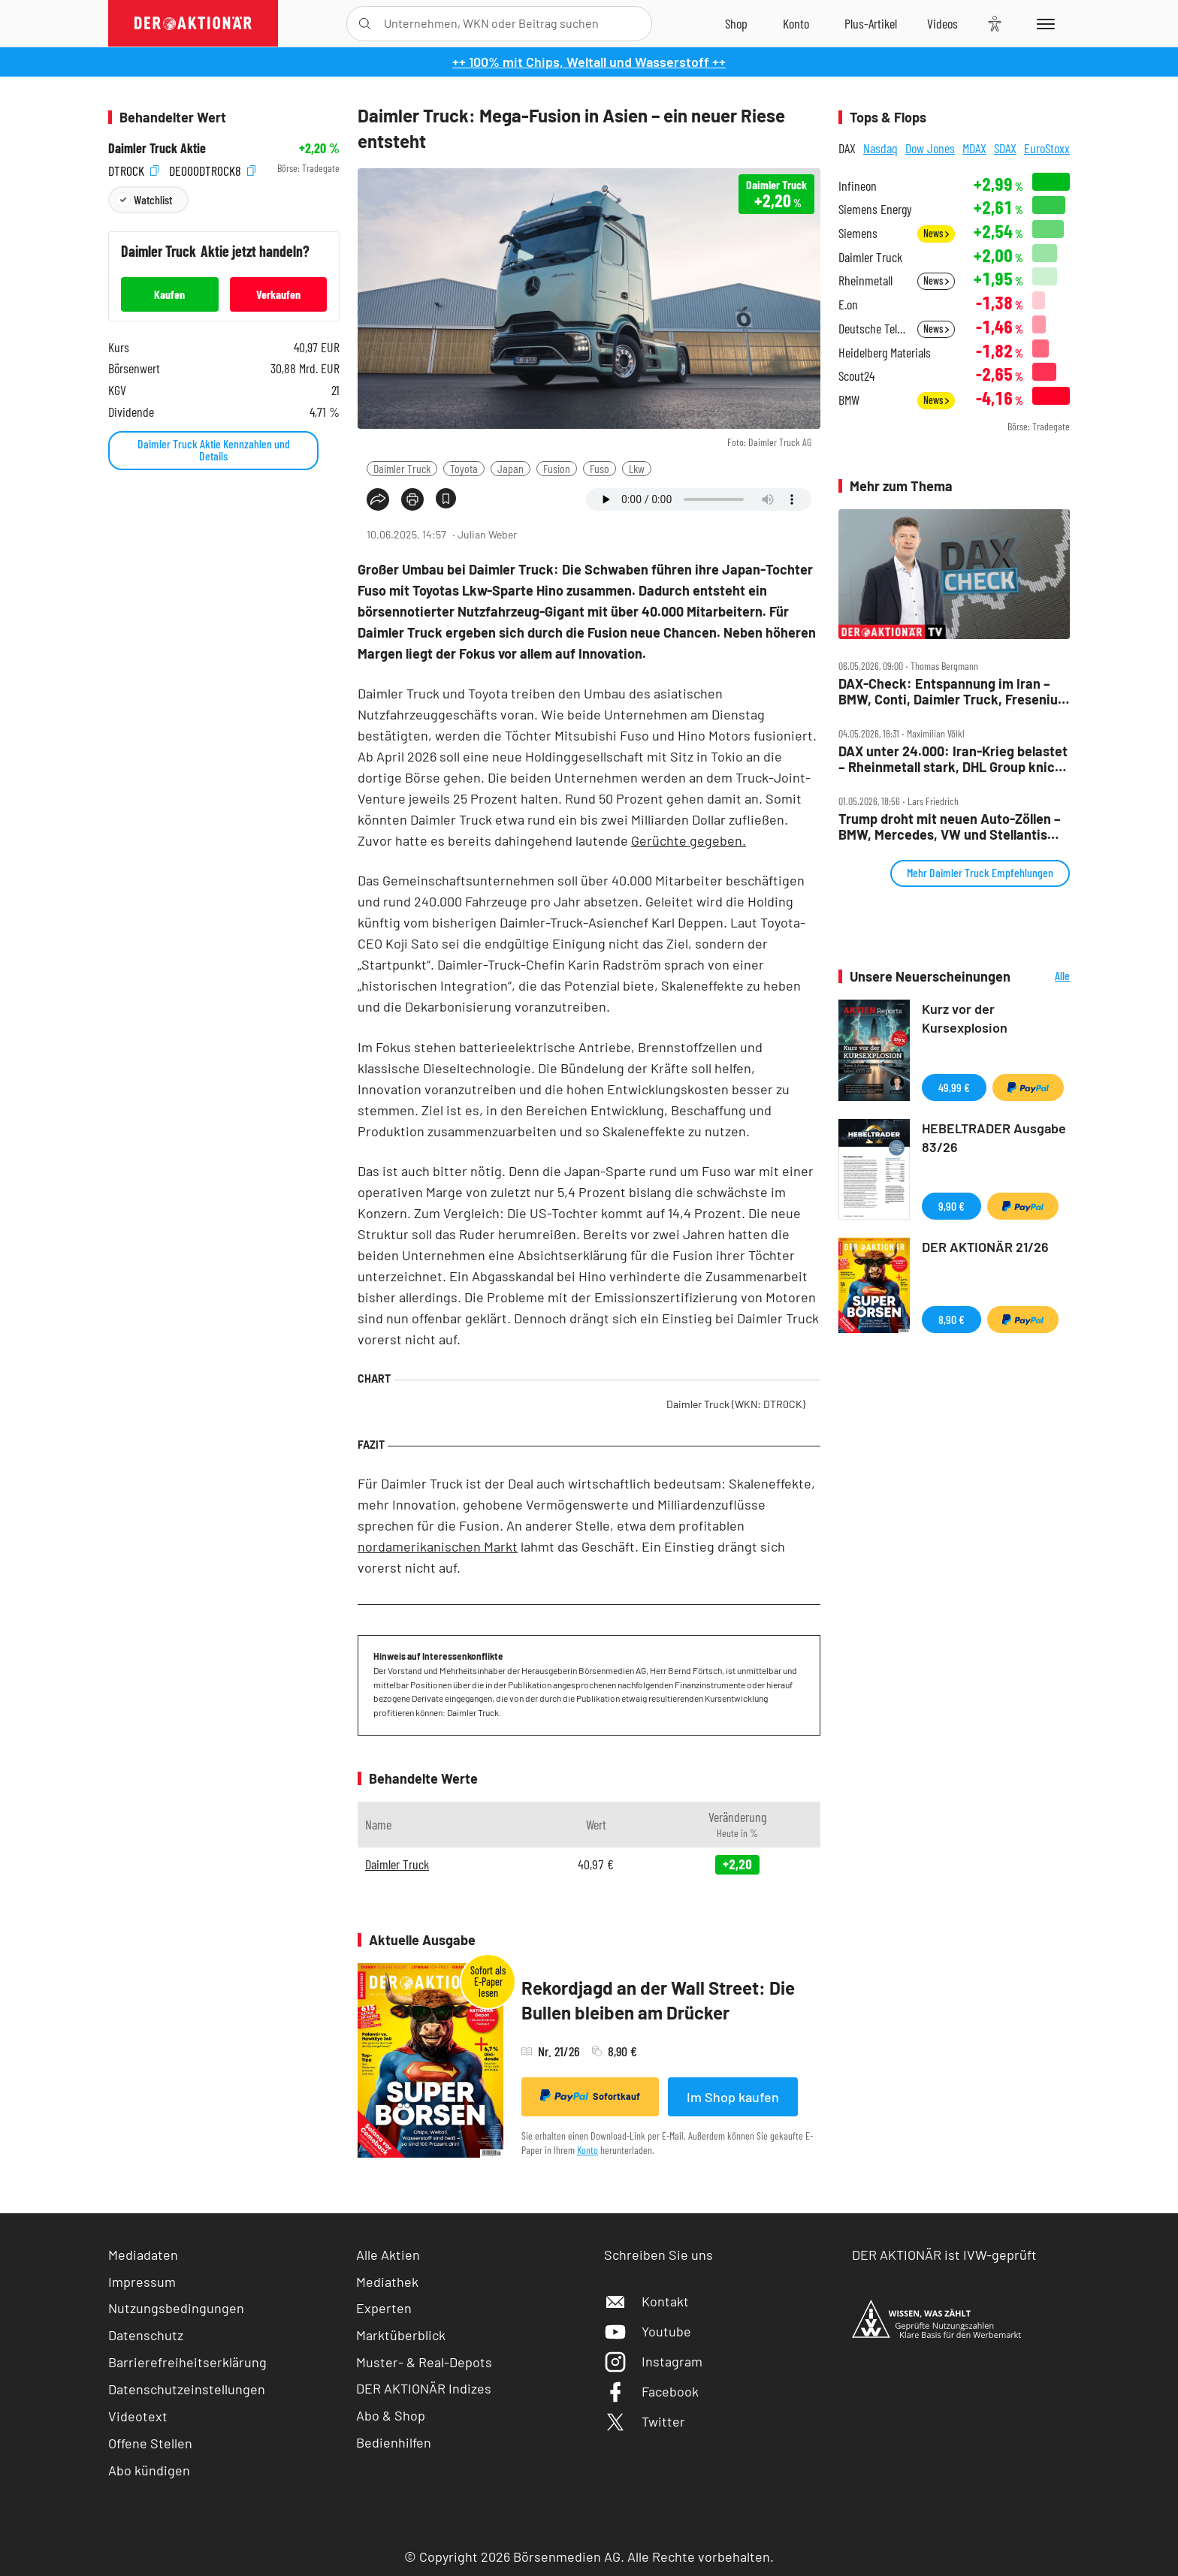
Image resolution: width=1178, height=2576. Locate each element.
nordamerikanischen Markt (438, 1546)
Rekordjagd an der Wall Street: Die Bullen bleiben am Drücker (658, 2000)
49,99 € (954, 1087)
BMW (848, 400)
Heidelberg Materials (884, 352)
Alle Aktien (388, 2254)
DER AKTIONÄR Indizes (423, 2388)
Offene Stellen (150, 2443)
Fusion (556, 468)
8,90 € (951, 1319)
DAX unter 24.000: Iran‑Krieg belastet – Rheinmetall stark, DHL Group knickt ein (953, 759)
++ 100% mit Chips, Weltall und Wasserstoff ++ (589, 61)
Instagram (653, 2361)
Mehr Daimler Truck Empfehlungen (980, 872)
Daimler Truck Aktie (157, 148)
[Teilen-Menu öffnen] (378, 499)
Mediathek (387, 2281)
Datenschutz (145, 2335)
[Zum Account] (796, 23)
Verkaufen (278, 294)
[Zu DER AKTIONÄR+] (870, 23)
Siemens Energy (875, 209)
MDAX (974, 148)
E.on (848, 304)
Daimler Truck (401, 468)
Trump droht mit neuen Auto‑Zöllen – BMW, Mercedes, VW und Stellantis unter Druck (949, 826)
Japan (510, 468)
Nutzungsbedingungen (176, 2308)
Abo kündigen (149, 2470)
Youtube (647, 2331)
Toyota (464, 468)
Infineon (857, 186)
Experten (384, 2308)
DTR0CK (133, 168)
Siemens (857, 233)
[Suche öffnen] (364, 23)
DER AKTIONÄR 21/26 (985, 1246)
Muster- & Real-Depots (424, 2362)
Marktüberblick (401, 2335)
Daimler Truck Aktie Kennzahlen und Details (213, 449)
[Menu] (1043, 23)
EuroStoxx (1047, 148)
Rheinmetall (865, 280)
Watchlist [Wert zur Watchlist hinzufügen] (153, 199)
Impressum (142, 2281)
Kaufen (169, 294)
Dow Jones (930, 148)
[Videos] (942, 23)
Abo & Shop (390, 2415)
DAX (847, 148)
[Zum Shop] (736, 23)
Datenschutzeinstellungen (186, 2389)
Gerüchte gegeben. (688, 840)
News (936, 233)
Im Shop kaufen (733, 2097)
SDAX (1005, 148)
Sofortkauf (590, 2096)
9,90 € (951, 1206)
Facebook (651, 2391)
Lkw (637, 468)
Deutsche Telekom (873, 328)
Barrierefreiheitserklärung (187, 2362)
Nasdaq (880, 148)
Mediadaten (143, 2254)
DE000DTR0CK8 (212, 168)
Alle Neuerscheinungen (1044, 977)
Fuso (599, 468)
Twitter (644, 2421)
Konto (587, 2149)
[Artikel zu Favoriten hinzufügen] (446, 498)
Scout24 (856, 376)
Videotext (138, 2416)
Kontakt (646, 2301)
